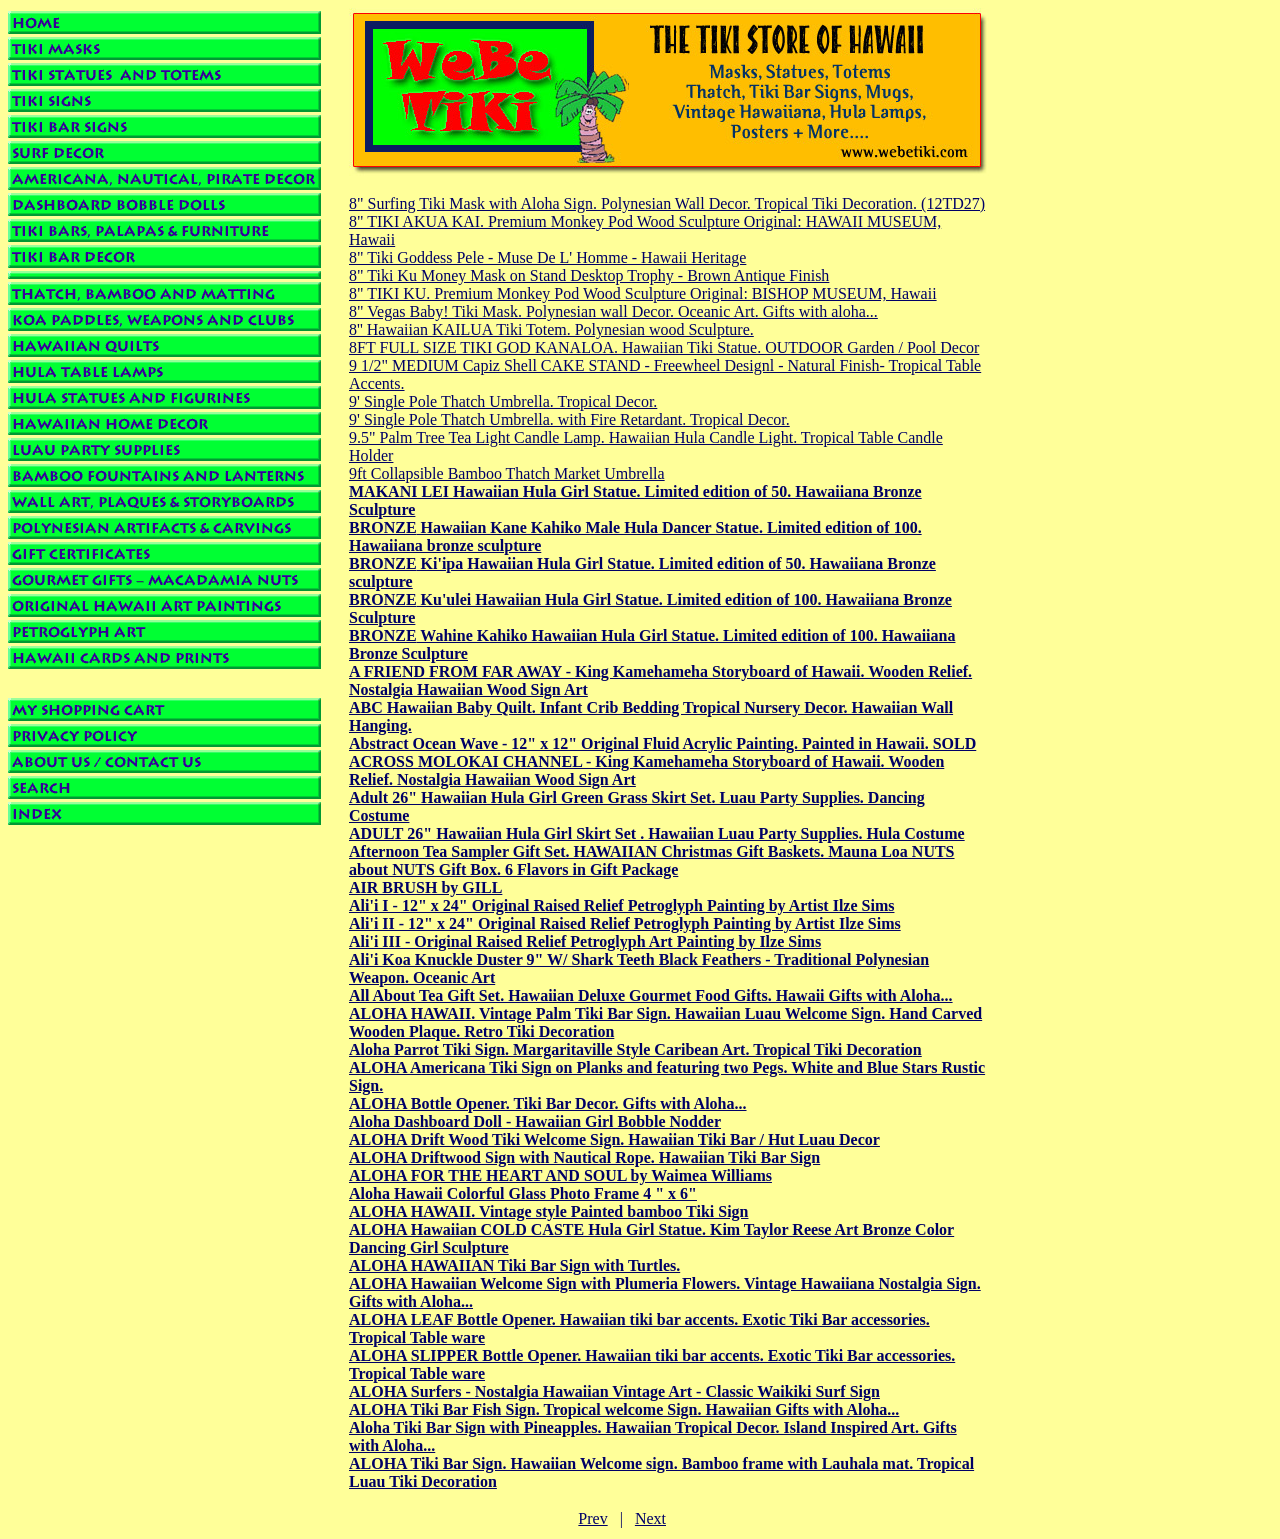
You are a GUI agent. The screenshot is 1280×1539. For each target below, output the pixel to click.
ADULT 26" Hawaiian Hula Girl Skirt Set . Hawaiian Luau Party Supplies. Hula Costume (657, 833)
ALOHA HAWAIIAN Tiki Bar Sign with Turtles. (514, 1265)
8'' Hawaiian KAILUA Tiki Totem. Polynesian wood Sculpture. (551, 329)
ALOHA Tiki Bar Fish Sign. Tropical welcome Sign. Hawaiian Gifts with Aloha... (624, 1409)
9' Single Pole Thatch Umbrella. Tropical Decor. (503, 401)
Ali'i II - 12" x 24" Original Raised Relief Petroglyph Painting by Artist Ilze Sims (625, 923)
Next (650, 1518)
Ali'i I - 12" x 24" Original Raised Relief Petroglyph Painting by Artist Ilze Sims (621, 905)
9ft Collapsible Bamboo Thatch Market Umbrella (507, 473)
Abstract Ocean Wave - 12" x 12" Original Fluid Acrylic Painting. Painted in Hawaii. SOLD (662, 743)
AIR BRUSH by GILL (425, 887)
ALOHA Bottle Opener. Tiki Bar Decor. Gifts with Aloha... (548, 1103)
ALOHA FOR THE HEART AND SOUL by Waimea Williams (560, 1175)
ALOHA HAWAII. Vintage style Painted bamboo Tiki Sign (549, 1211)
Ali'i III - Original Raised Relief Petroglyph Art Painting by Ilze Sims (585, 941)
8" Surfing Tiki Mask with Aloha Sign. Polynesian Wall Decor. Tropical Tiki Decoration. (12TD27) (667, 203)
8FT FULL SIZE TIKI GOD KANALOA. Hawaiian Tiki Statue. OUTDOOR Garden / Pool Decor (664, 347)
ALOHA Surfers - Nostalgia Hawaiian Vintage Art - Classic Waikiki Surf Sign (614, 1391)
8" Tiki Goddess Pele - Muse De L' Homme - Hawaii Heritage (547, 257)
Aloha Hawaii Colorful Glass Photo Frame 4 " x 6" (523, 1193)
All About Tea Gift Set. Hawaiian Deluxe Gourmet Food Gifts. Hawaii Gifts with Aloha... (651, 995)
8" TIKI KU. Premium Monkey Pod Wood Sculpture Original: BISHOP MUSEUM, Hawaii (643, 293)
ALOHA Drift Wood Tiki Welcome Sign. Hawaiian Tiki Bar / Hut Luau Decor (614, 1139)
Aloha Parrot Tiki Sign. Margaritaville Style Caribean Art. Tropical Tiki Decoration (635, 1049)
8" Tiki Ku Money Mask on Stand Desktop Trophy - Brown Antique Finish (589, 275)
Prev (592, 1518)
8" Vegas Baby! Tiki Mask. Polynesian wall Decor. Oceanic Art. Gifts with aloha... (613, 311)
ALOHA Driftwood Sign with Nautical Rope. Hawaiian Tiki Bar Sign (584, 1157)
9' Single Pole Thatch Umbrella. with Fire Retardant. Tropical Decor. (569, 419)
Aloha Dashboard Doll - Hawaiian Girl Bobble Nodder (535, 1121)
